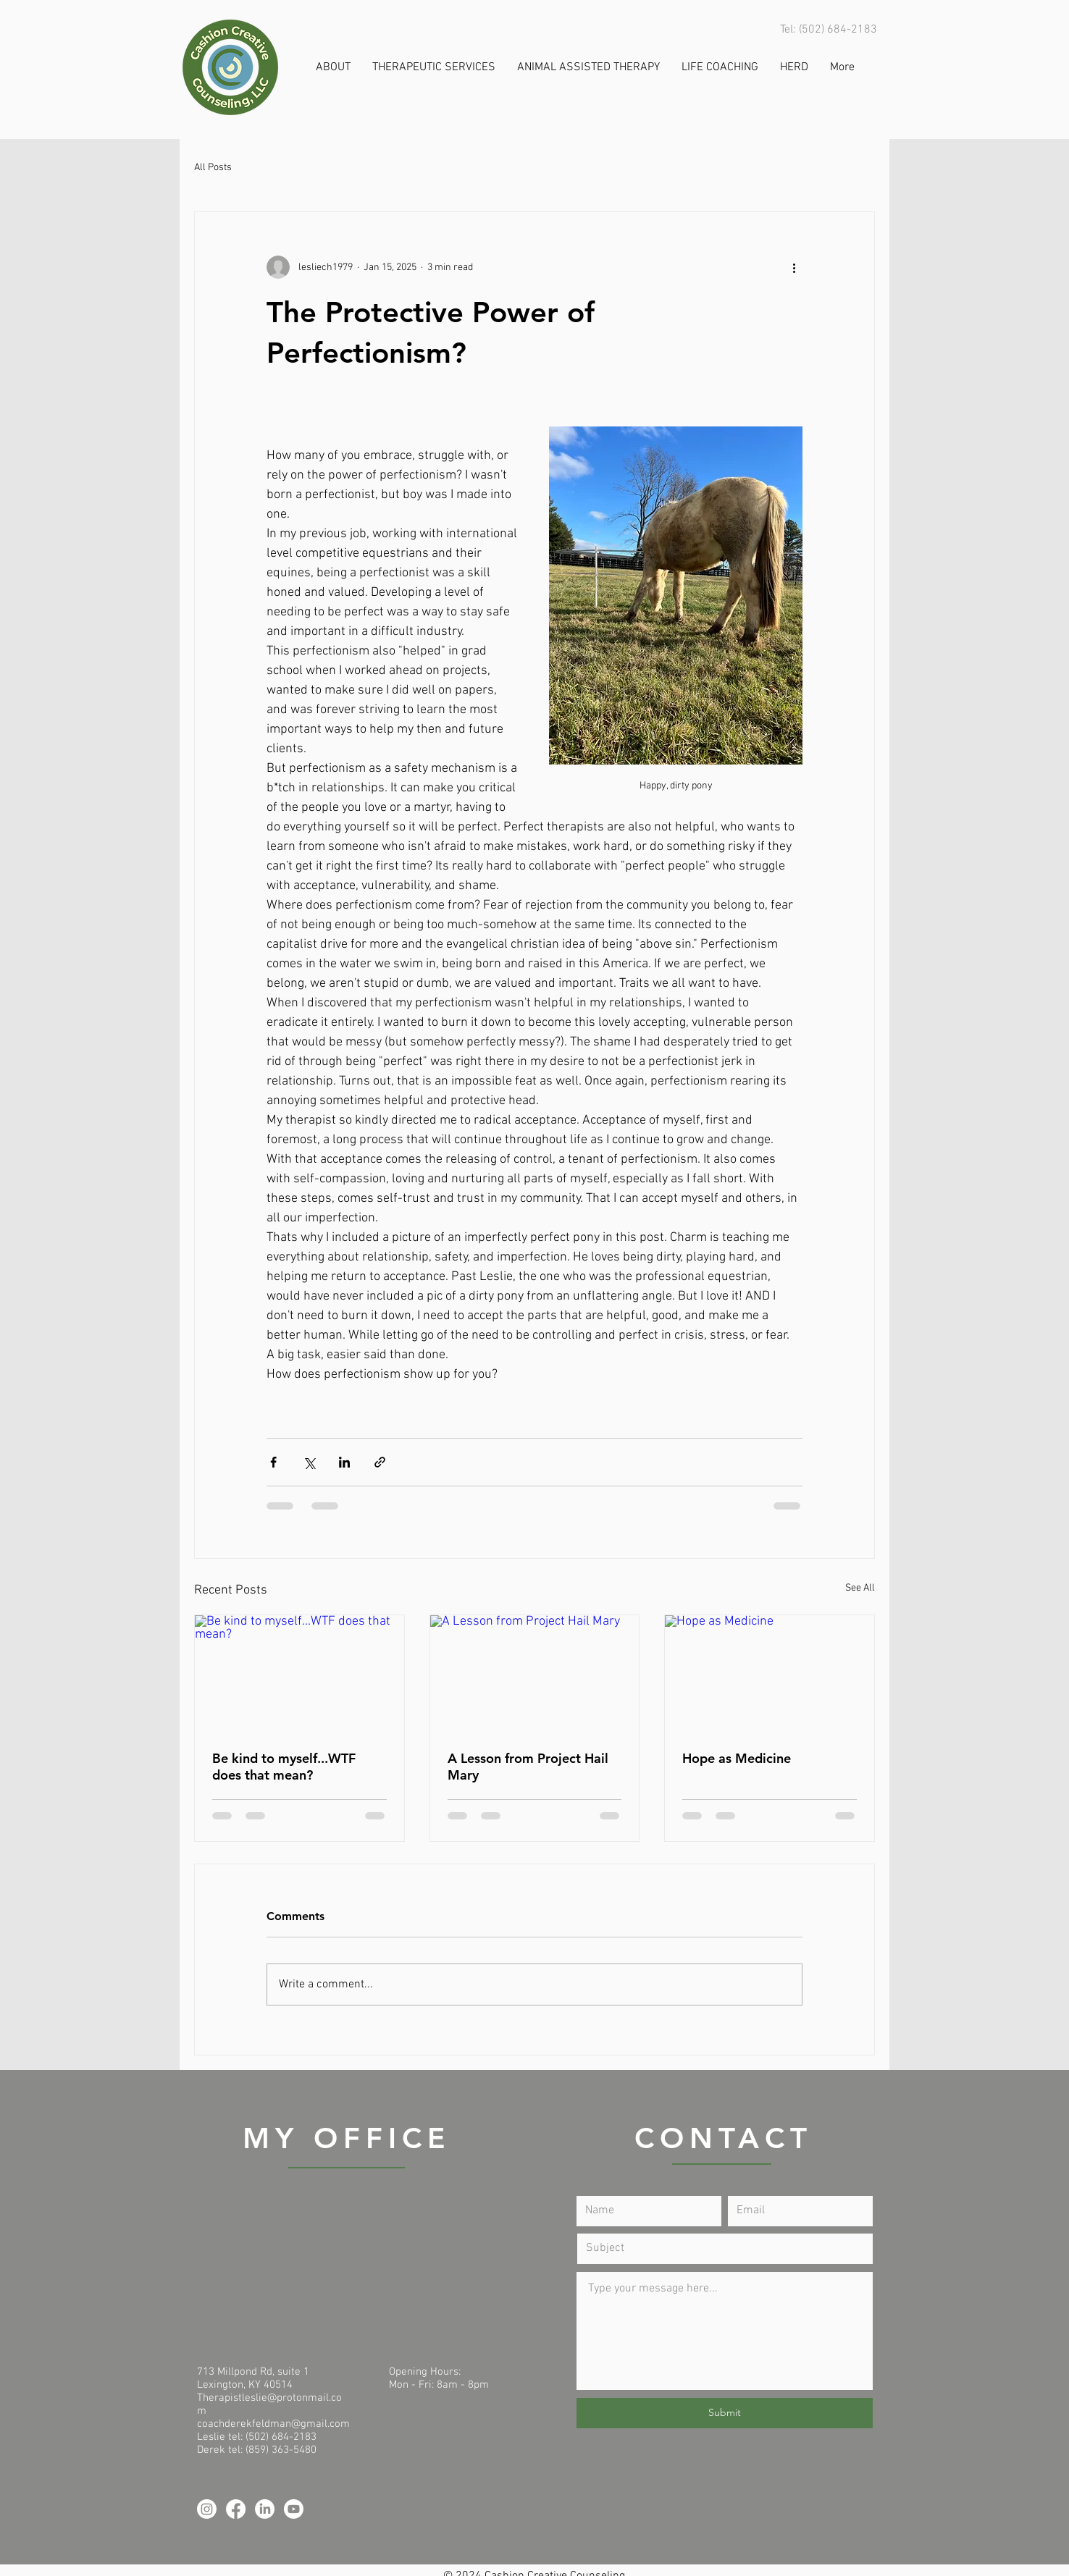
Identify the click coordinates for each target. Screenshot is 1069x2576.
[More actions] (793, 267)
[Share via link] (380, 1462)
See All (860, 1588)
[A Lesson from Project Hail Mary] (535, 1674)
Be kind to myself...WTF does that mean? (284, 1766)
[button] (333, 68)
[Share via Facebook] (273, 1462)
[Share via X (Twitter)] (309, 1462)
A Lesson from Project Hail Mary (528, 1766)
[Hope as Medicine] (769, 1674)
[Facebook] (236, 2509)
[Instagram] (207, 2509)
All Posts (213, 167)
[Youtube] (293, 2509)
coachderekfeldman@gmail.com (273, 2423)
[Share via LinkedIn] (344, 1462)
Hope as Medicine (736, 1758)
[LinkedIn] (264, 2509)
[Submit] (725, 2413)
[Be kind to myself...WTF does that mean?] (299, 1674)
